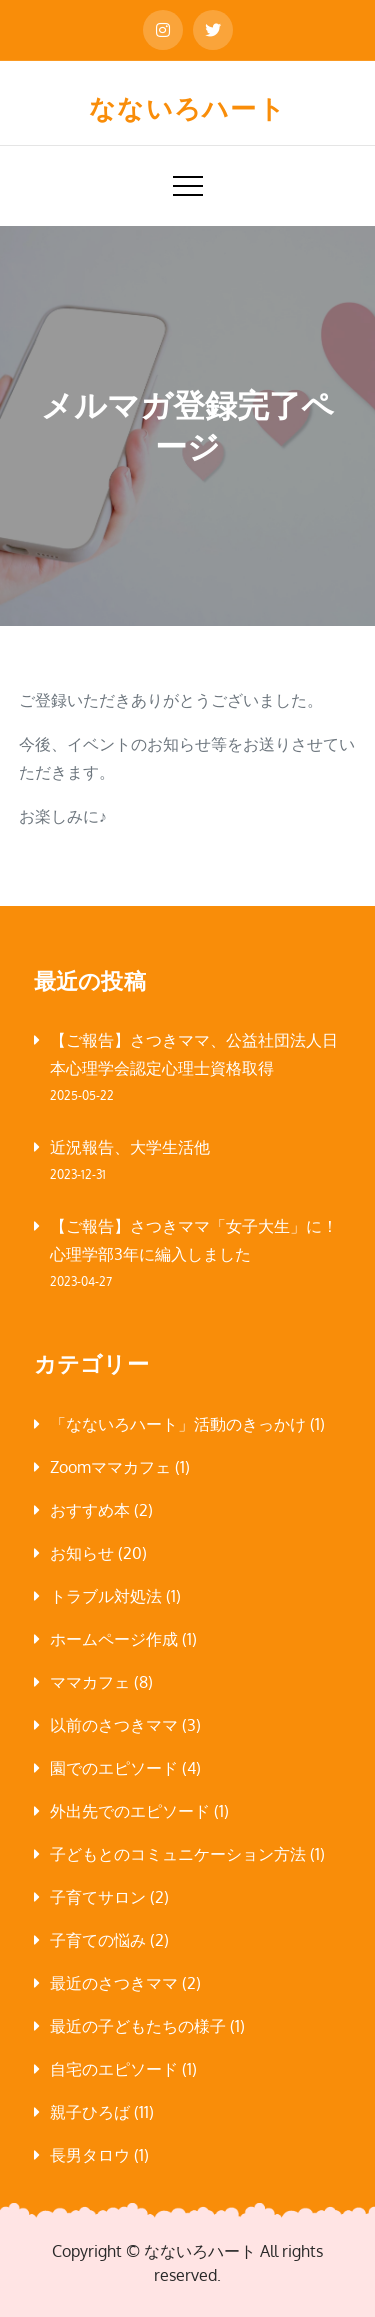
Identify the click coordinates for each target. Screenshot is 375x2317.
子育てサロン (98, 1897)
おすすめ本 (90, 1510)
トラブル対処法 (106, 1596)
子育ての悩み (98, 1940)
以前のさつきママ (114, 1725)
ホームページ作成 (114, 1639)
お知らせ (82, 1553)
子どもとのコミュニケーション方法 (178, 1854)
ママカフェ (90, 1682)
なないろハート (187, 107)
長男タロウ (90, 2155)
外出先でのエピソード (130, 1811)
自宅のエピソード (114, 2069)
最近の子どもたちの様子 (138, 2026)
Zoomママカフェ (110, 1467)
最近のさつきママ (114, 1983)
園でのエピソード (114, 1768)
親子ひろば (90, 2112)
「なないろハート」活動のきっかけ (178, 1424)
